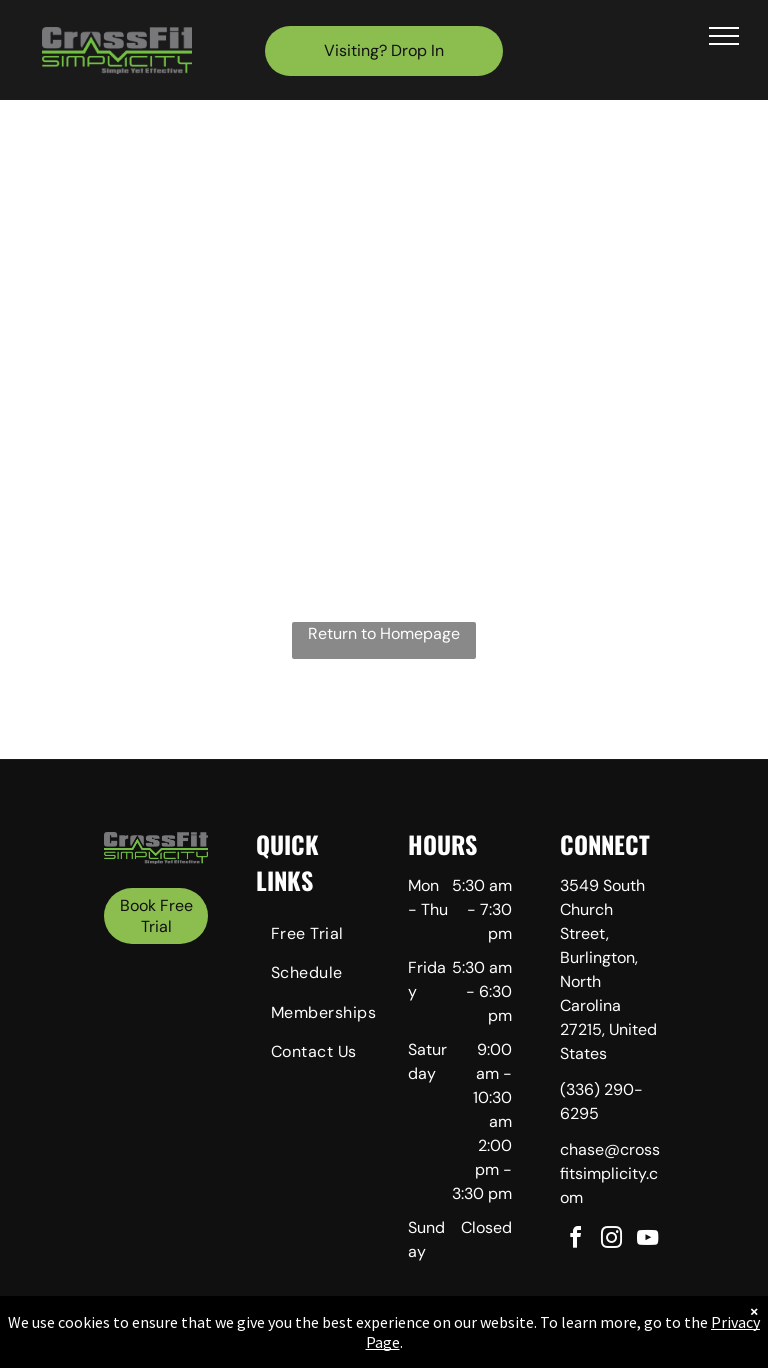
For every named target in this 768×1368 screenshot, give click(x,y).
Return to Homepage (384, 633)
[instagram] (612, 1240)
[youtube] (648, 1240)
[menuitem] (328, 936)
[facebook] (576, 1240)
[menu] (724, 36)
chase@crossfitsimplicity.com (610, 1173)
